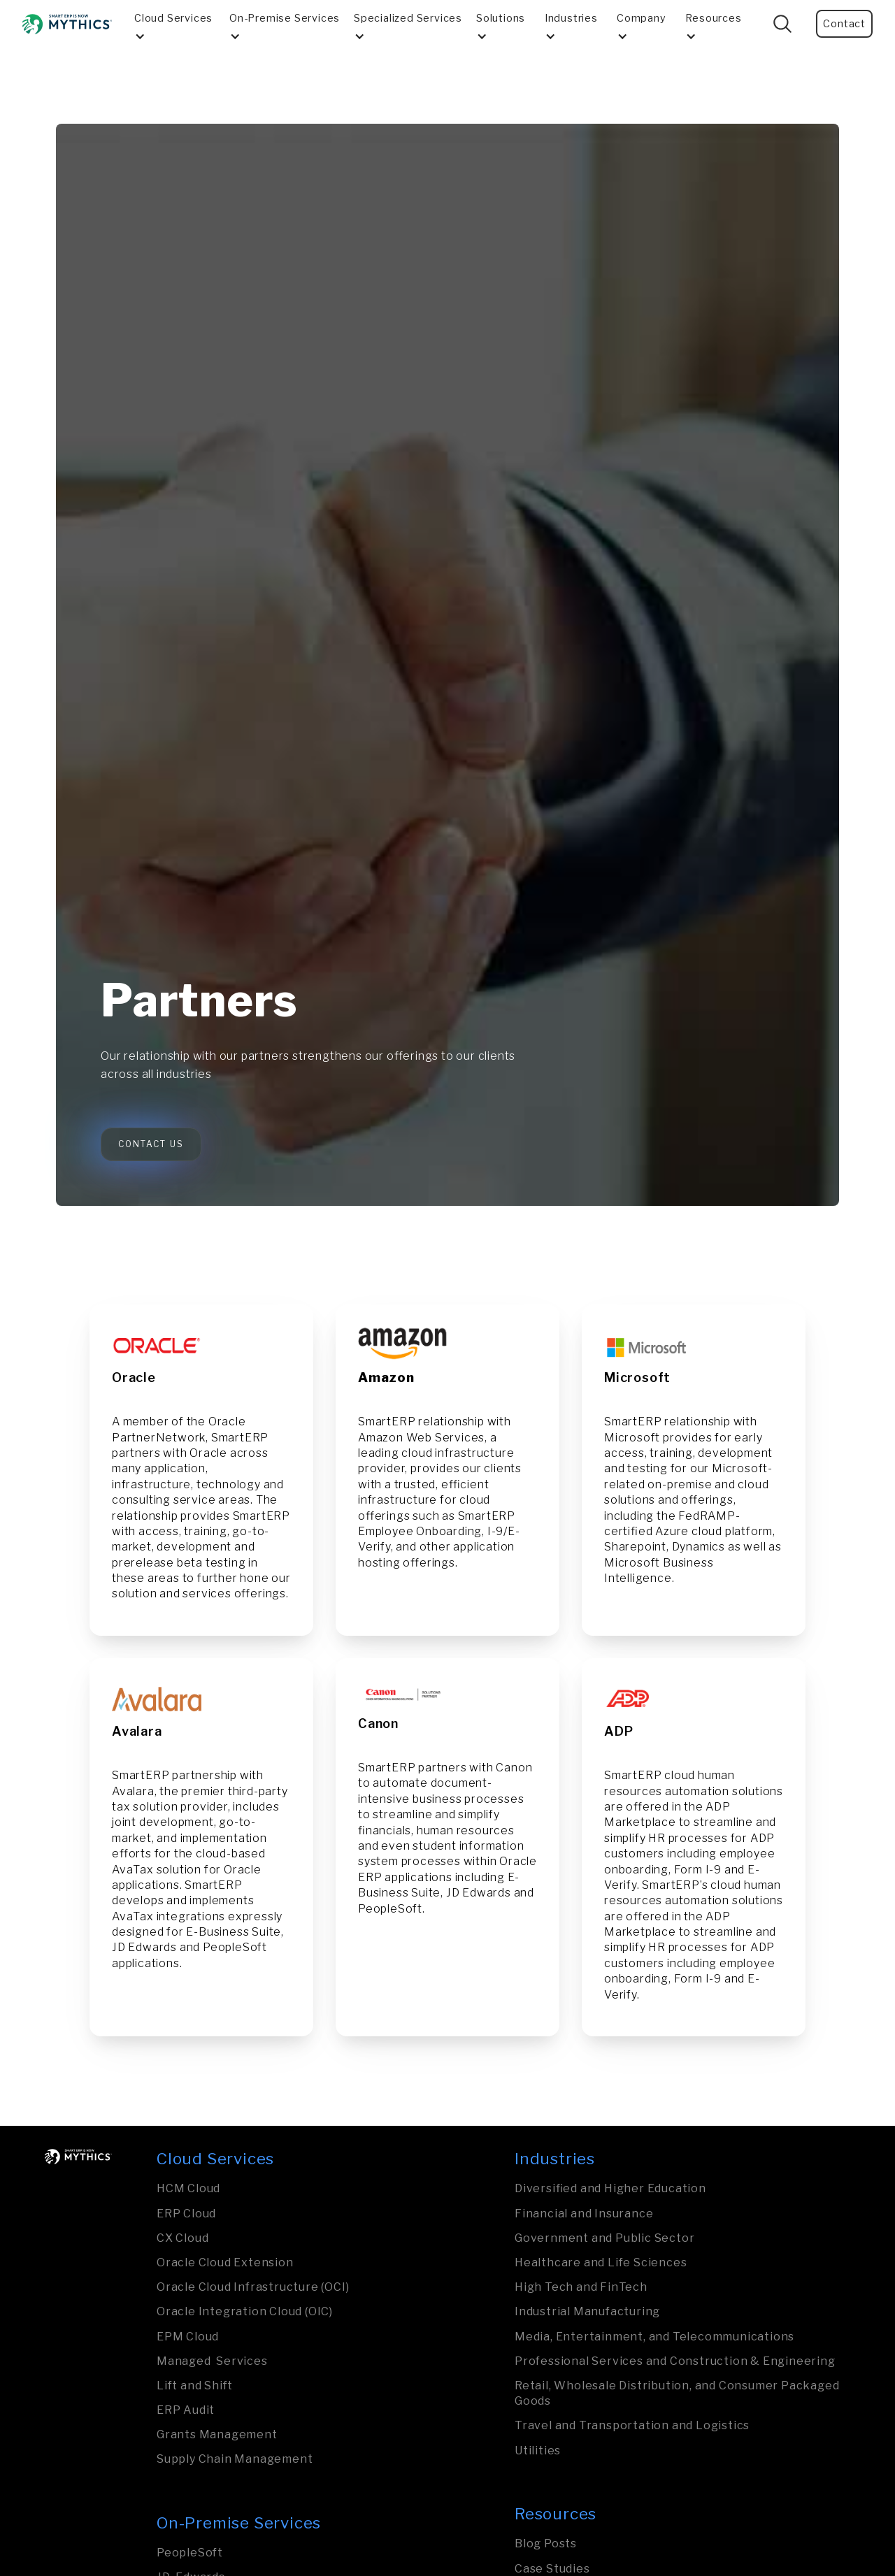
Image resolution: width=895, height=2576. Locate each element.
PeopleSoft (190, 2552)
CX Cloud (182, 2238)
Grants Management (217, 2434)
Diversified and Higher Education (610, 2188)
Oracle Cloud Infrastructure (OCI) (253, 2287)
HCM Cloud (188, 2188)
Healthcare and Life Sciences (601, 2262)
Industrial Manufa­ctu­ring (587, 2311)
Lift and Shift (195, 2385)
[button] (176, 24)
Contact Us (151, 1144)
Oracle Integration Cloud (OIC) (245, 2311)
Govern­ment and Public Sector (604, 2238)
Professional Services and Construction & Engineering (675, 2361)
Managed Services (212, 2361)
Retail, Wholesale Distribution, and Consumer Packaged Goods (677, 2393)
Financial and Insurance (584, 2213)
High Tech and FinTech (581, 2287)
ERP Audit (186, 2410)
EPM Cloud (188, 2336)
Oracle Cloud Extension (225, 2262)
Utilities (538, 2450)
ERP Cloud (186, 2213)
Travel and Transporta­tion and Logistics (632, 2425)
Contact (844, 23)
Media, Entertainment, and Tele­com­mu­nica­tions (654, 2336)
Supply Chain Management (235, 2459)
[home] (67, 24)
